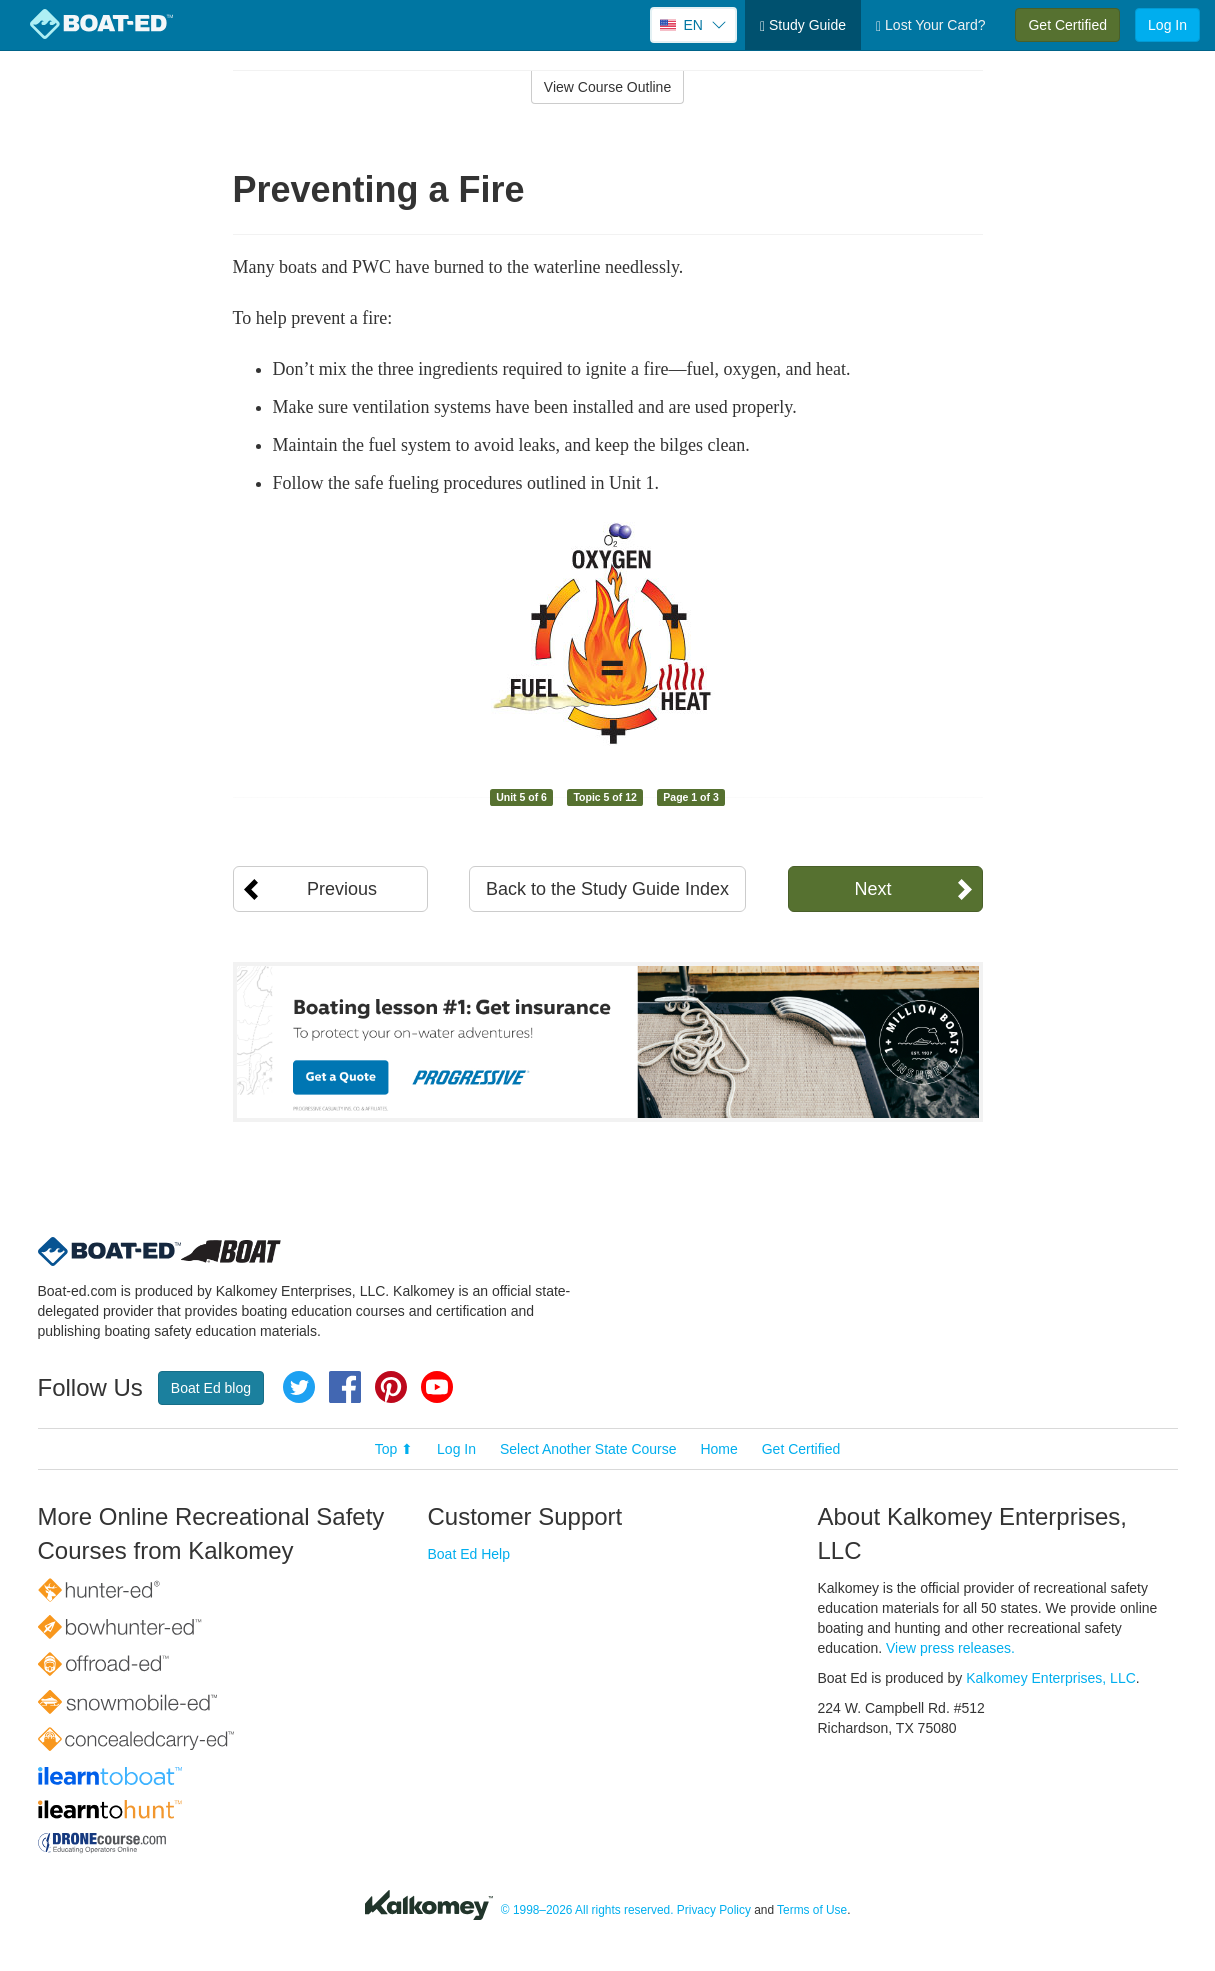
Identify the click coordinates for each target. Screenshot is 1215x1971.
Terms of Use (812, 1910)
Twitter (299, 1387)
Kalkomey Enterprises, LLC (1051, 1678)
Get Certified (1067, 25)
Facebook (345, 1387)
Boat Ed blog (211, 1388)
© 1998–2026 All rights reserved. (587, 1910)
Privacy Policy (714, 1910)
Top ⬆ (394, 1449)
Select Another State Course (588, 1449)
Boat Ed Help (469, 1554)
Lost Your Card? (930, 25)
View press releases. (950, 1648)
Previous (342, 889)
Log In (1167, 25)
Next (872, 889)
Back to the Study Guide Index (607, 889)
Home (718, 1449)
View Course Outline (607, 87)
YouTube (437, 1387)
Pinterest (391, 1387)
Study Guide (803, 25)
